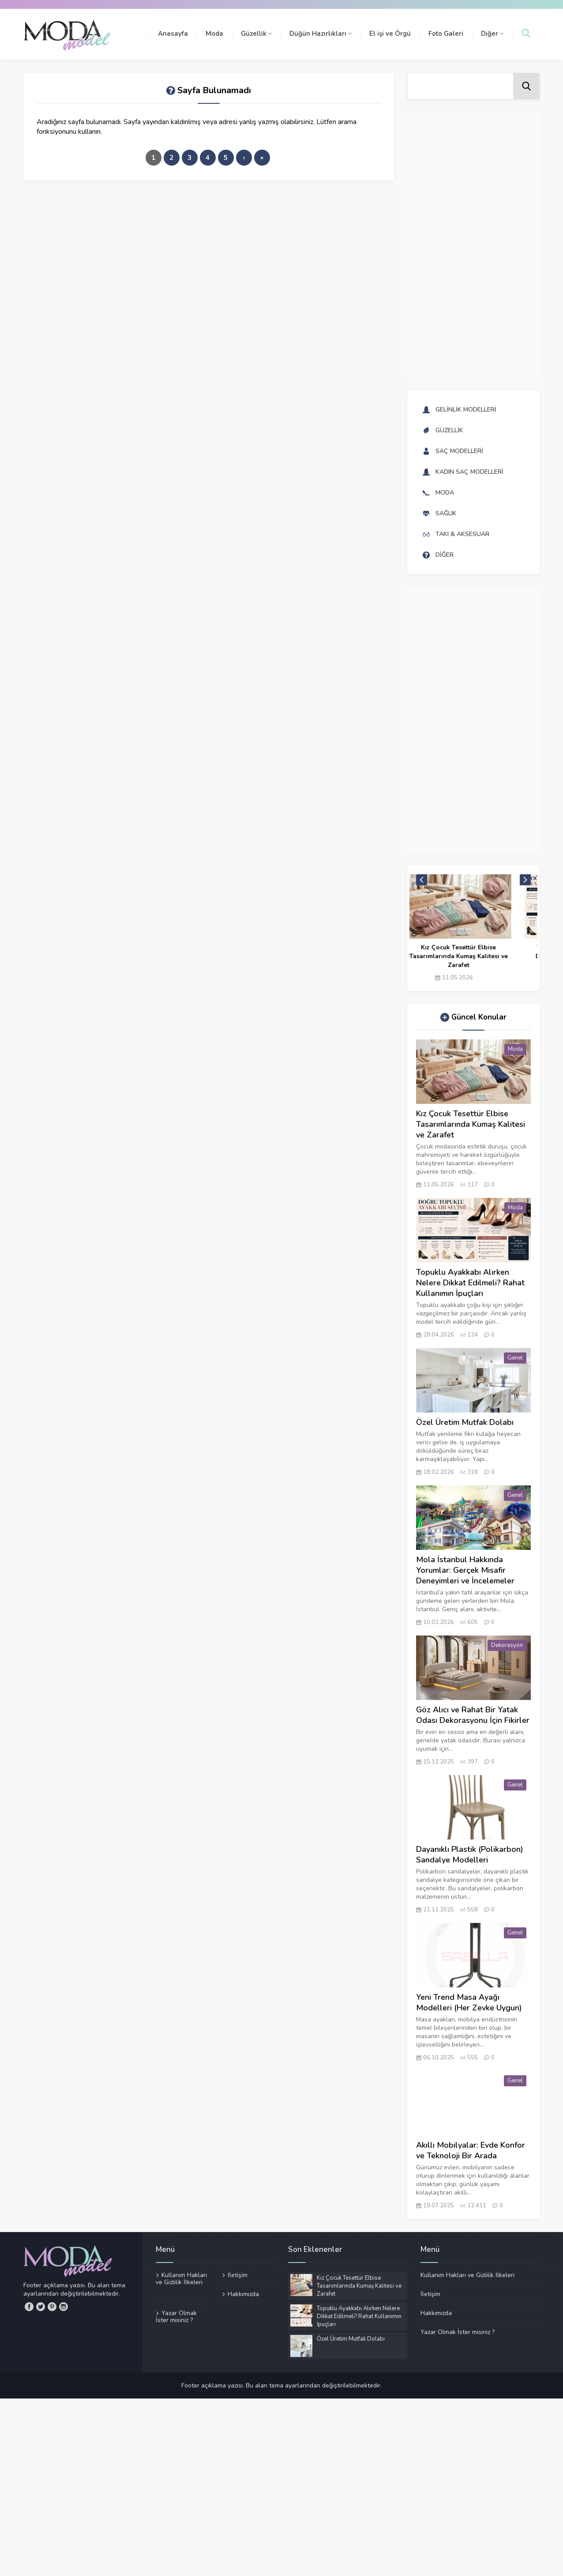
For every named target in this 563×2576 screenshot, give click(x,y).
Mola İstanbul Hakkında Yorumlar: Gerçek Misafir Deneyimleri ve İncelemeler (465, 1570)
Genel (515, 1358)
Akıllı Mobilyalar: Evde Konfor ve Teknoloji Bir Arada (470, 2150)
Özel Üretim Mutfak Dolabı (465, 1422)
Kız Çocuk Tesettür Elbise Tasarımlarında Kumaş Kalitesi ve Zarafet (478, 956)
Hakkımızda (243, 2294)
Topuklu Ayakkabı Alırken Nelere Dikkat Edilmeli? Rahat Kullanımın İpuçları (470, 1283)
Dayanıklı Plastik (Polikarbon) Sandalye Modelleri (469, 1854)
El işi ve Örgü (390, 33)
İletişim (238, 2275)
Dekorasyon (507, 1645)
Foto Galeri (445, 33)
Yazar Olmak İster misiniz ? (176, 2316)
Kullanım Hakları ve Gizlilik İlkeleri (181, 2279)
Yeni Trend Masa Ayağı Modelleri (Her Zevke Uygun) (469, 2002)
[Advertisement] (473, 245)
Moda (214, 33)
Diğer (492, 33)
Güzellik (256, 33)
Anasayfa (173, 33)
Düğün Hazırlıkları (320, 33)
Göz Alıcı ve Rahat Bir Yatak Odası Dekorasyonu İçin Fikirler (472, 1715)
